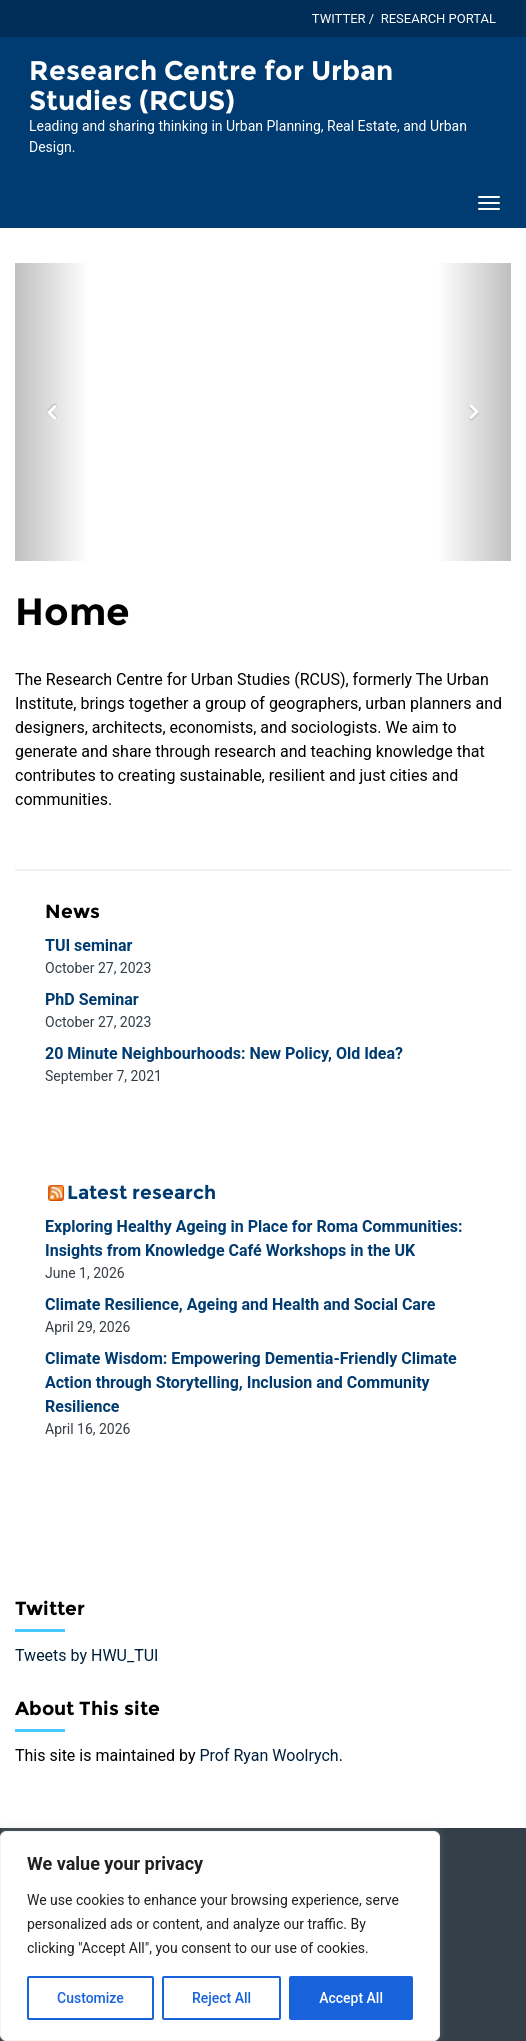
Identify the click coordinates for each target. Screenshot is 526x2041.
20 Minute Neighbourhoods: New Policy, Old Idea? (224, 1053)
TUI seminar (88, 945)
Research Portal (438, 18)
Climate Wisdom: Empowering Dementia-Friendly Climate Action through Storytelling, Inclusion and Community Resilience (251, 1382)
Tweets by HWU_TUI (86, 1655)
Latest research (141, 1192)
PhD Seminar (92, 999)
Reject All (221, 1998)
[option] (263, 412)
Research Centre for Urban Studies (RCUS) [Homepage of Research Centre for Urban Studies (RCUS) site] (211, 85)
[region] (220, 1936)
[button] (52, 412)
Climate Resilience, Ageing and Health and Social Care (240, 1304)
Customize (90, 1998)
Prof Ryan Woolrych (268, 1755)
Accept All (351, 1998)
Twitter (339, 18)
